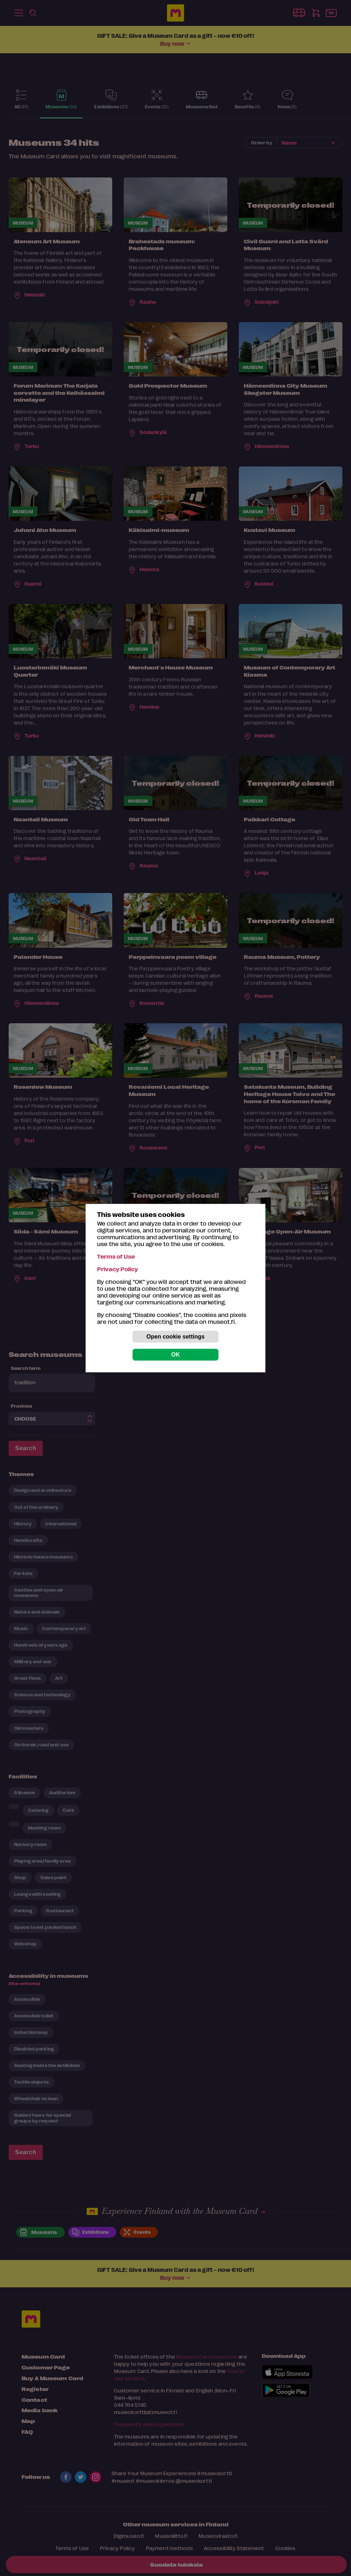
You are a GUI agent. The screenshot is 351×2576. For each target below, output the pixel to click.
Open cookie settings (175, 1337)
